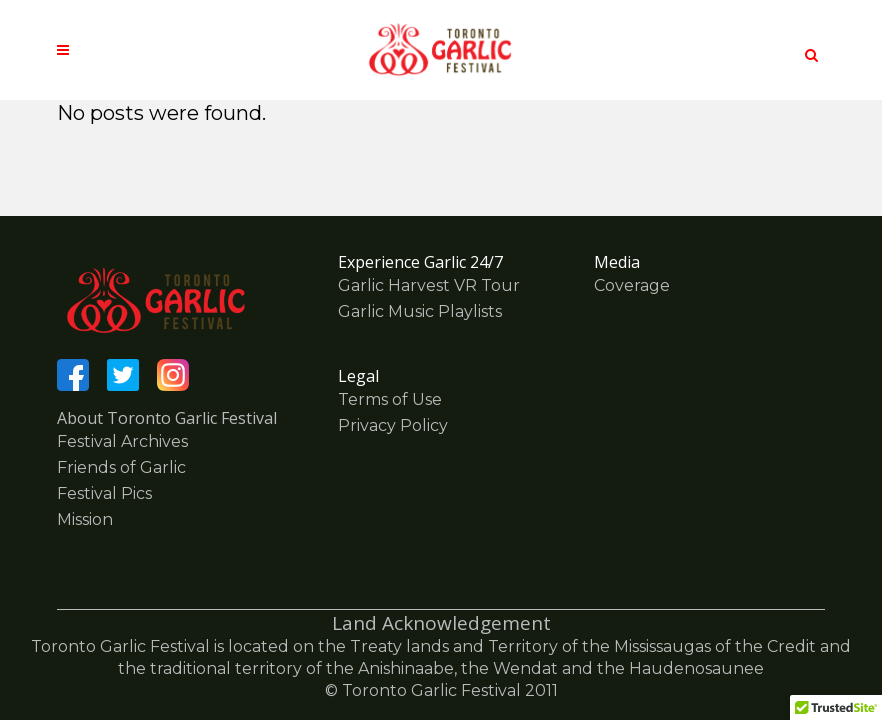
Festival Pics (104, 493)
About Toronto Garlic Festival (167, 418)
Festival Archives (122, 441)
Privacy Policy (393, 425)
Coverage (632, 285)
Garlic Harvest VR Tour (429, 285)
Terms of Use (390, 399)
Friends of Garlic (121, 467)
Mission (85, 519)
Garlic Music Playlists (420, 311)
